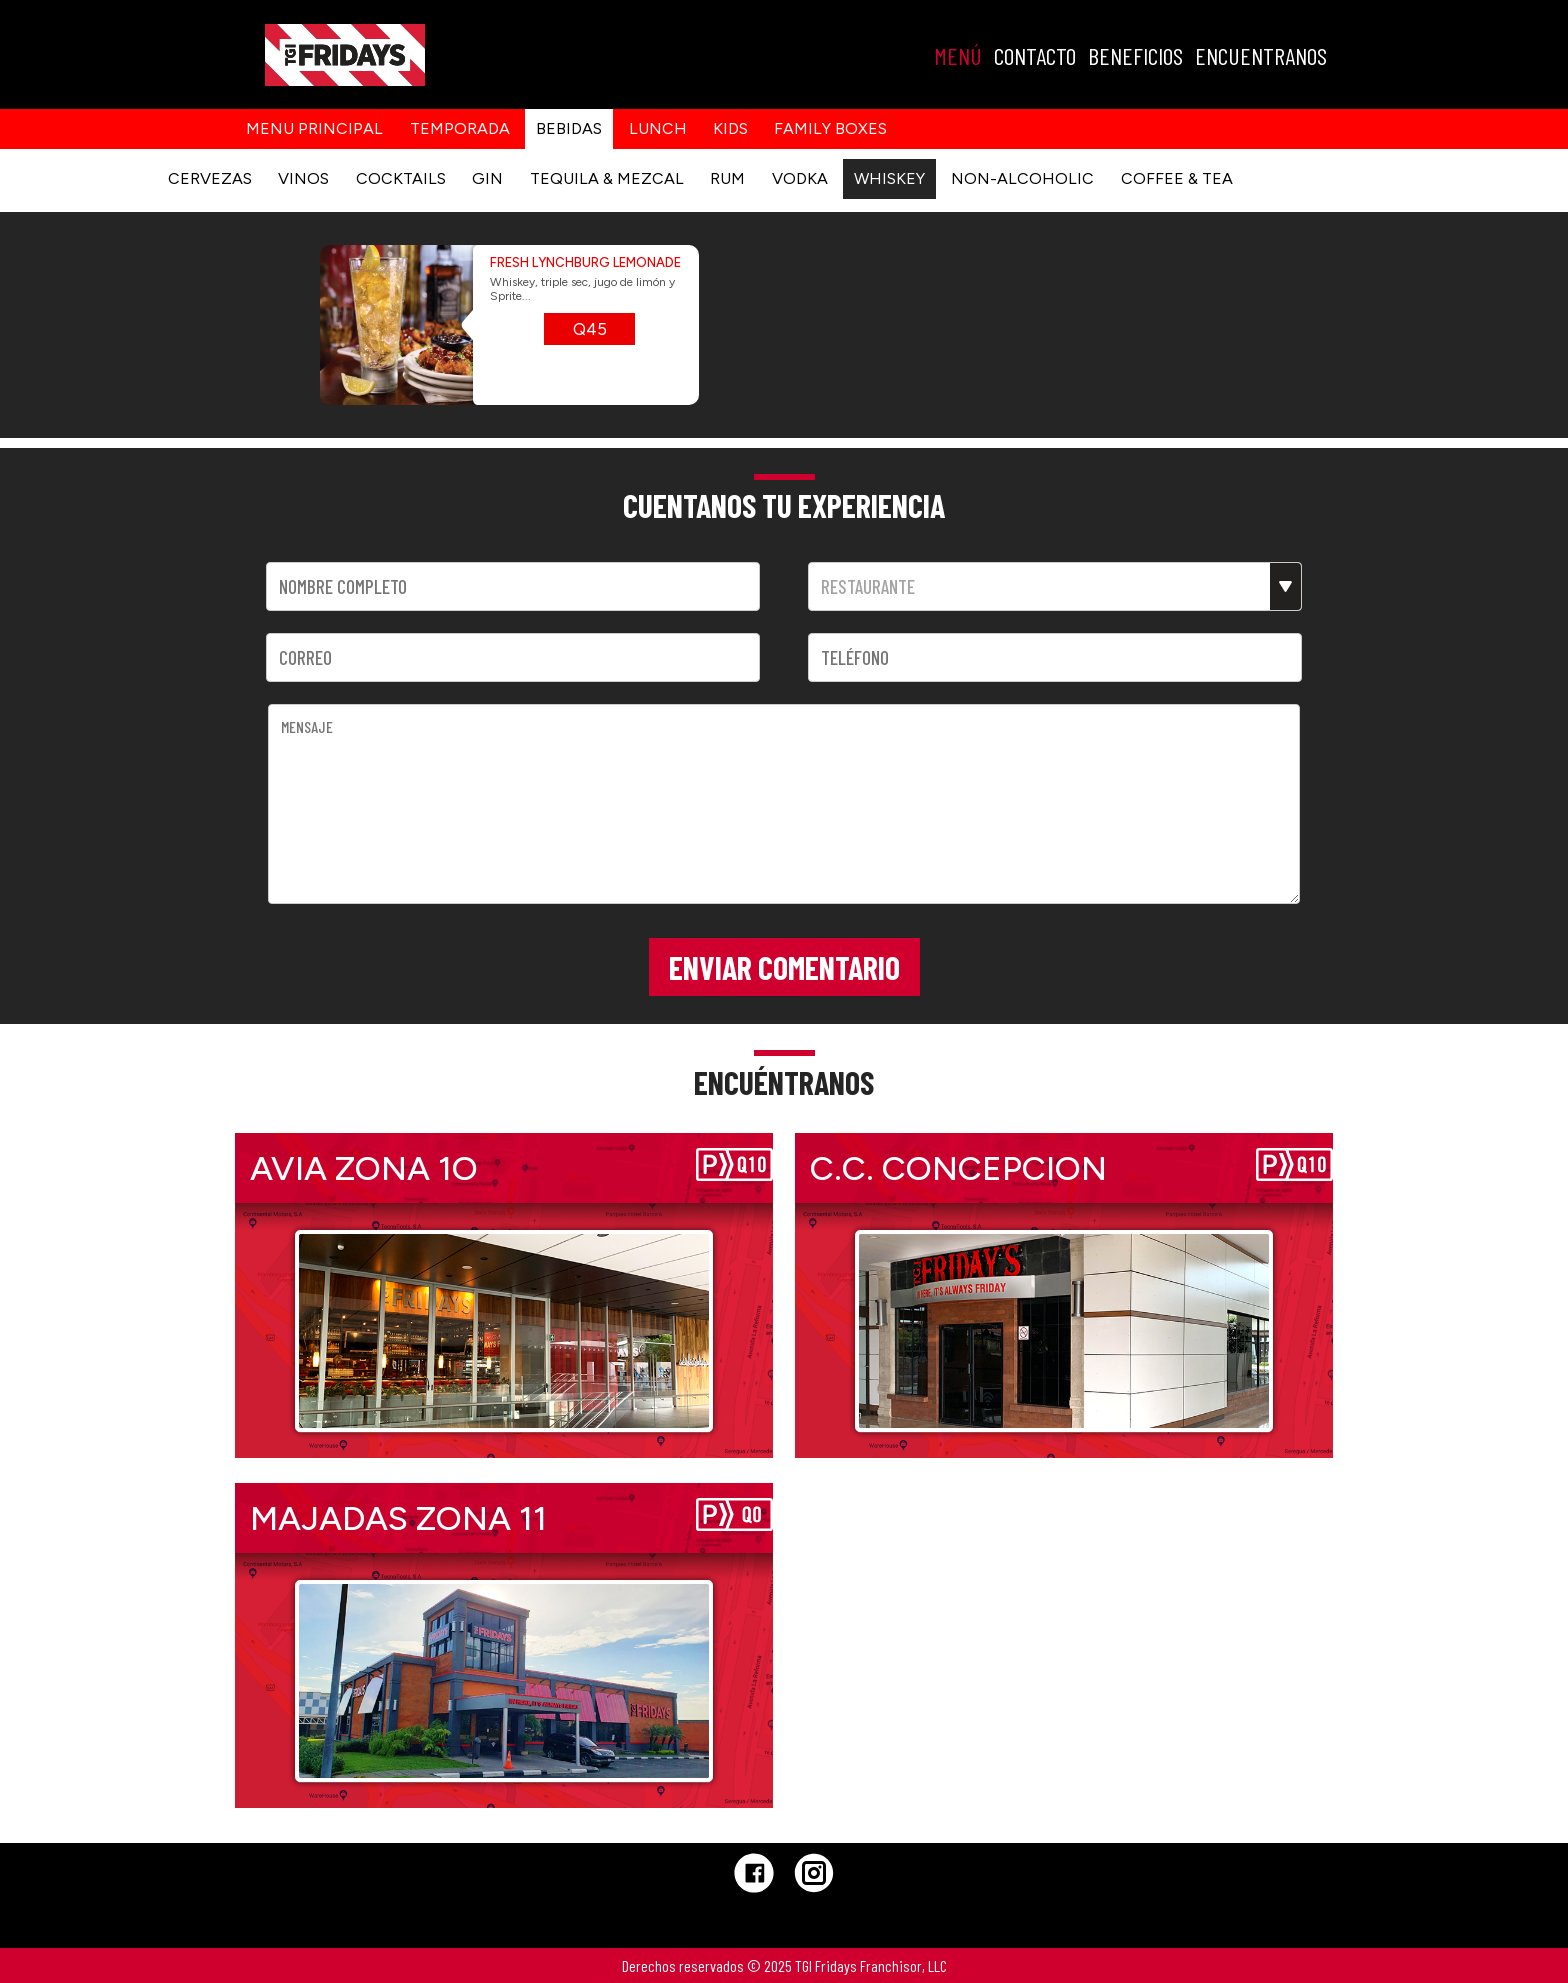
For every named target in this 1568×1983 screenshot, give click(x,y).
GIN (487, 178)
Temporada (460, 128)
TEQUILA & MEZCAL (607, 178)
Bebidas (569, 128)
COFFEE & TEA (1177, 178)
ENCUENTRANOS (1261, 55)
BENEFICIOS (1135, 55)
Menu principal (314, 128)
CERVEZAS (210, 178)
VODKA (800, 178)
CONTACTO (1035, 55)
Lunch (658, 128)
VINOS (303, 178)
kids (730, 128)
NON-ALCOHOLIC (1022, 178)
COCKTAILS (401, 178)
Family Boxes (830, 128)
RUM (727, 178)
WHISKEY (889, 178)
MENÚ (958, 55)
